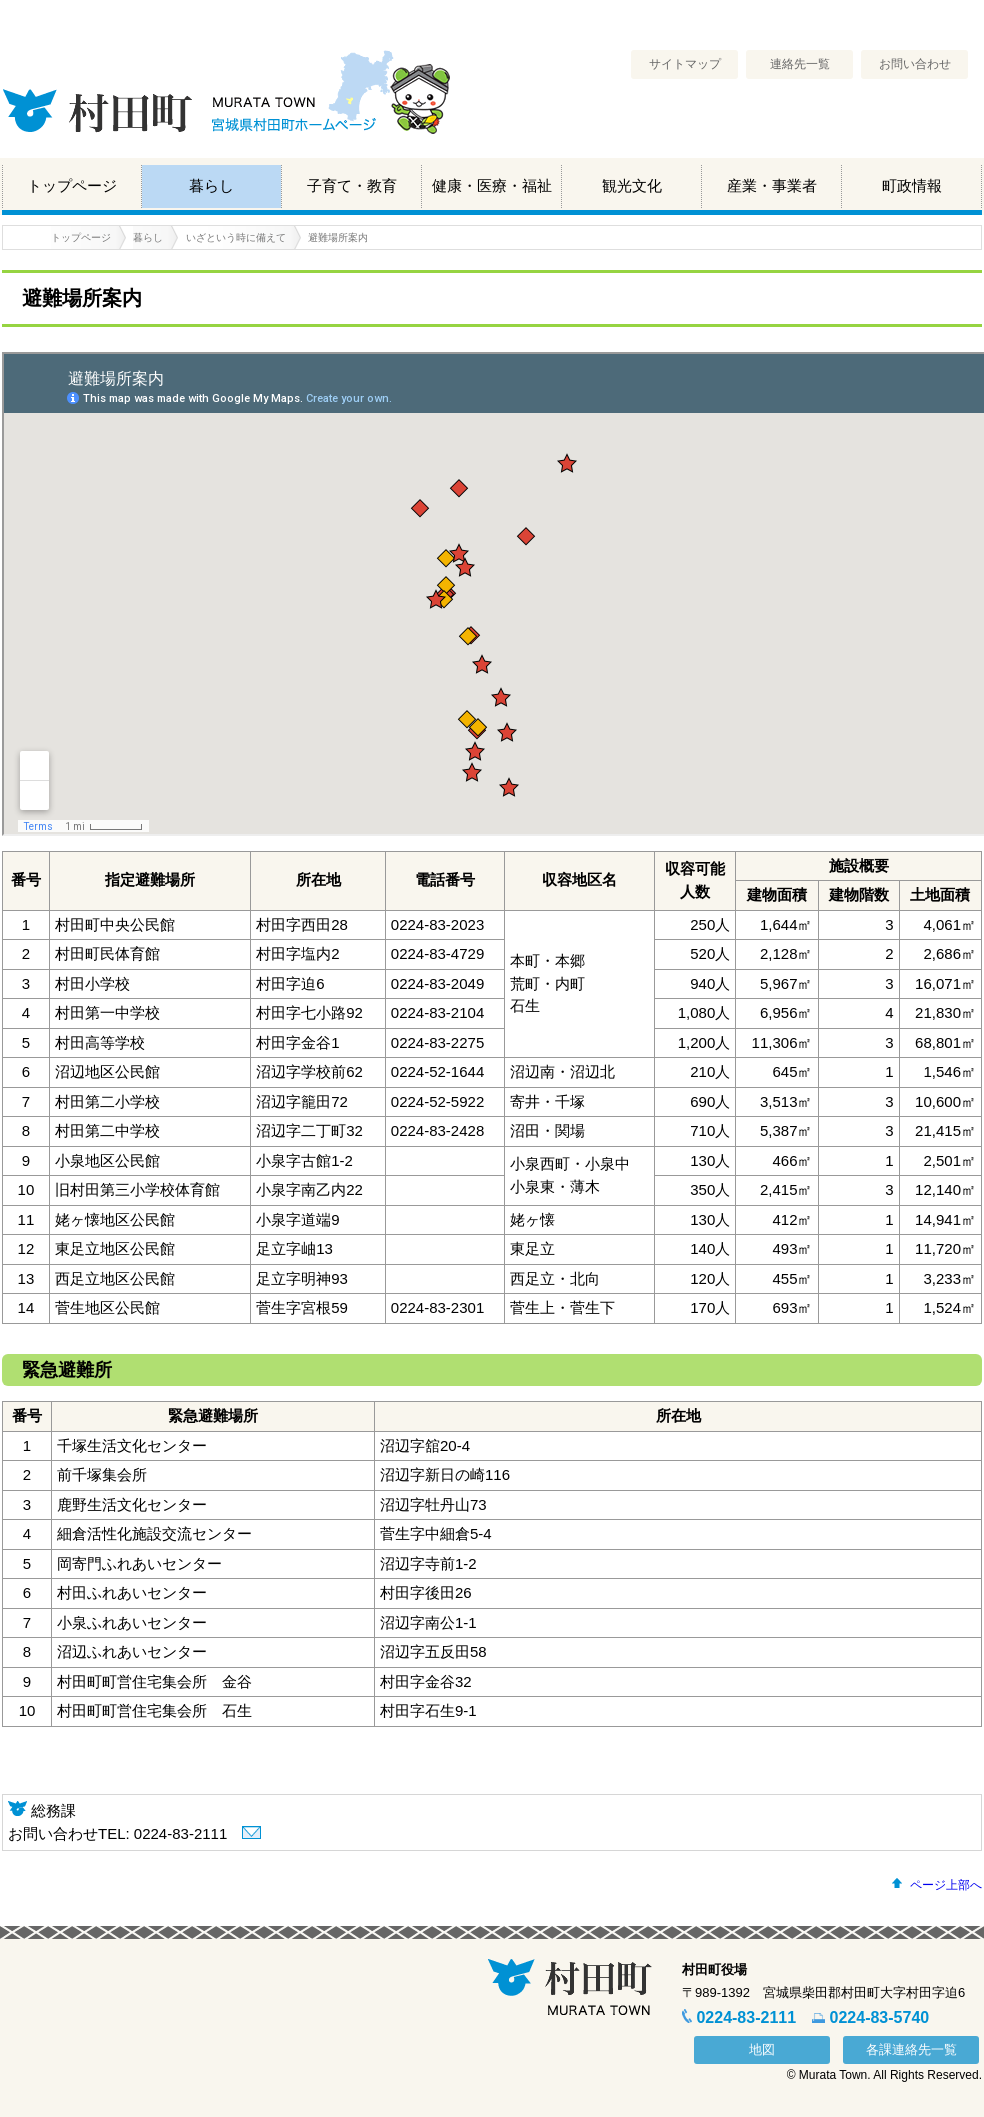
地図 (762, 2049)
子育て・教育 (352, 185)
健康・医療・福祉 (492, 185)
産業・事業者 (772, 185)
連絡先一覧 (800, 64)
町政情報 (912, 185)
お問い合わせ (915, 64)
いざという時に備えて (236, 237)
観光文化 (632, 185)
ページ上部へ (946, 1885)
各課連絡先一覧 (911, 2049)
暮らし (211, 185)
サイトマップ (685, 64)
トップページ (72, 185)
